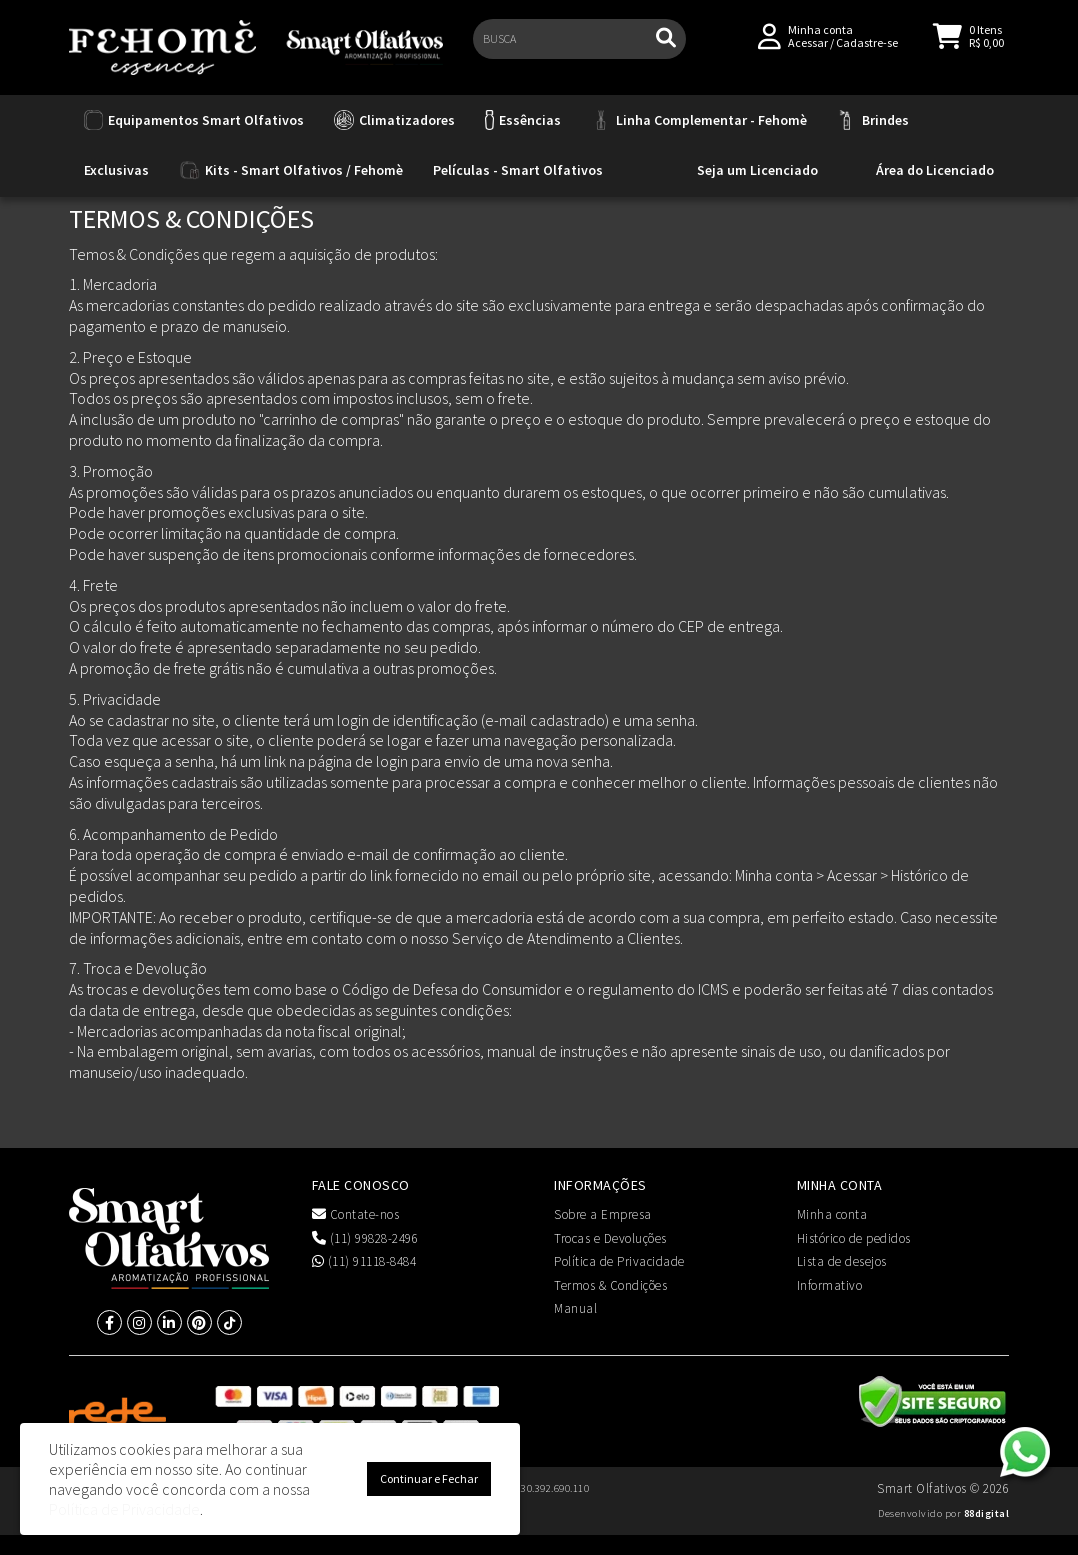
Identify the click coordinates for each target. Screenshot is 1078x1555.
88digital (987, 1513)
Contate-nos (356, 1214)
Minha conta (832, 1214)
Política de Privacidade (619, 1261)
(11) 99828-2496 (365, 1238)
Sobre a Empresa (603, 1214)
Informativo (830, 1285)
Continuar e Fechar (429, 1478)
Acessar (808, 51)
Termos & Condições (610, 1285)
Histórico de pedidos (854, 1238)
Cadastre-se (867, 51)
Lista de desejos (842, 1261)
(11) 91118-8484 (364, 1261)
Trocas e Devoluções (610, 1238)
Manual (575, 1308)
